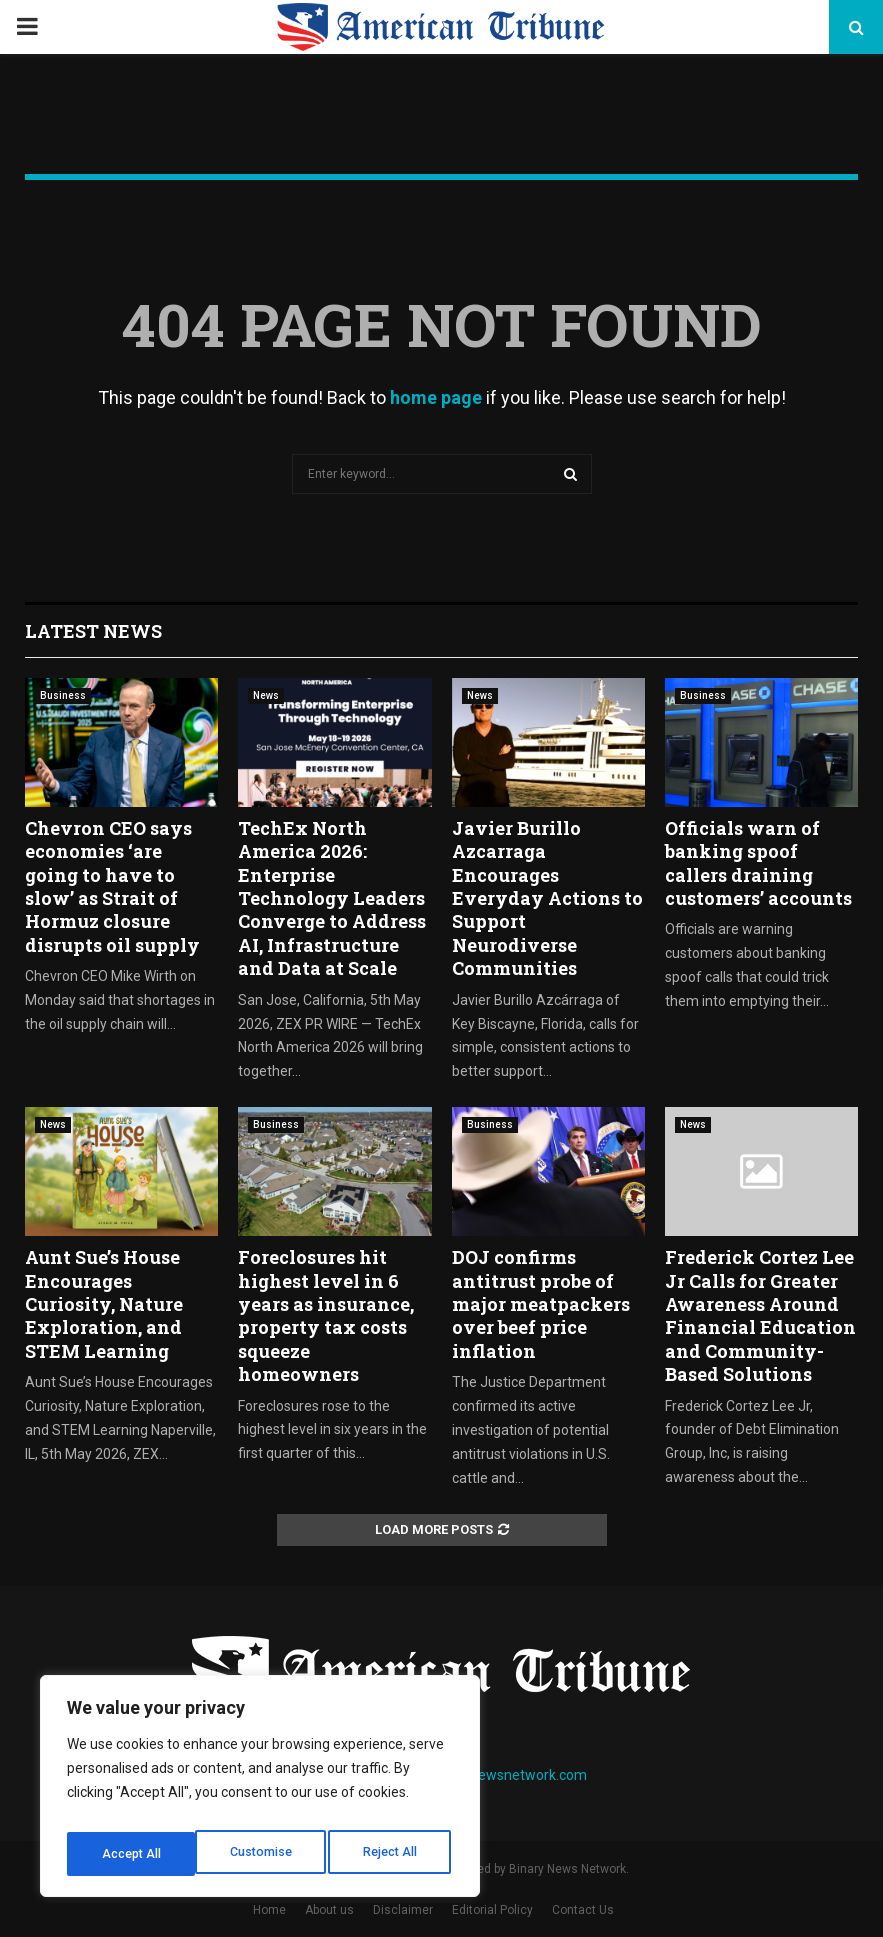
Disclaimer (403, 1910)
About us (329, 1910)
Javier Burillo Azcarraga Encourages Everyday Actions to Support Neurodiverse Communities (547, 898)
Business (63, 695)
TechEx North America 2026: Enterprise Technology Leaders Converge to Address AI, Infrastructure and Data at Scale (332, 898)
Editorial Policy (492, 1910)
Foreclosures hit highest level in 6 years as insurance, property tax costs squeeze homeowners (326, 1315)
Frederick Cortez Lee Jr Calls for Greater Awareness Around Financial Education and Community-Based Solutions (760, 1315)
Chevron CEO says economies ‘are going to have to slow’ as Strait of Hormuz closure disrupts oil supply (112, 886)
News (266, 695)
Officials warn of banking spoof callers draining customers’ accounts (758, 863)
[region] (260, 1792)
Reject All (263, 1854)
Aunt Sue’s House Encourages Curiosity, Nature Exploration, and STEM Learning (104, 1304)
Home (269, 1910)
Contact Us (583, 1910)
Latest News (93, 631)
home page (436, 397)
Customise (131, 1854)
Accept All (391, 1854)
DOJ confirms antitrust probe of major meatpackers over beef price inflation (541, 1304)
